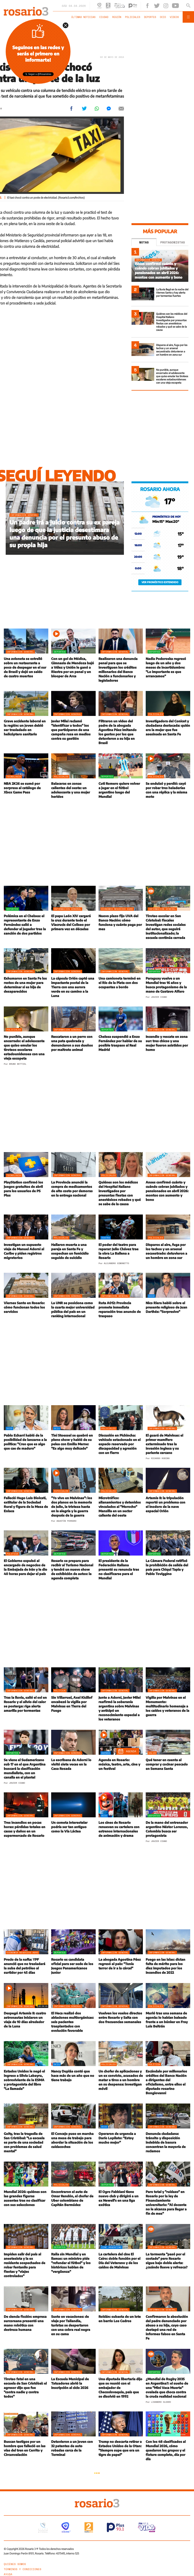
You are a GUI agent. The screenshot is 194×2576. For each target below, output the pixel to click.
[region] (97, 38)
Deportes (150, 17)
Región (116, 17)
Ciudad (103, 17)
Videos (174, 17)
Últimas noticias (83, 17)
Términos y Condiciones (22, 2569)
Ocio (163, 17)
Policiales (132, 17)
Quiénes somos (15, 2564)
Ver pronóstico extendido (160, 582)
